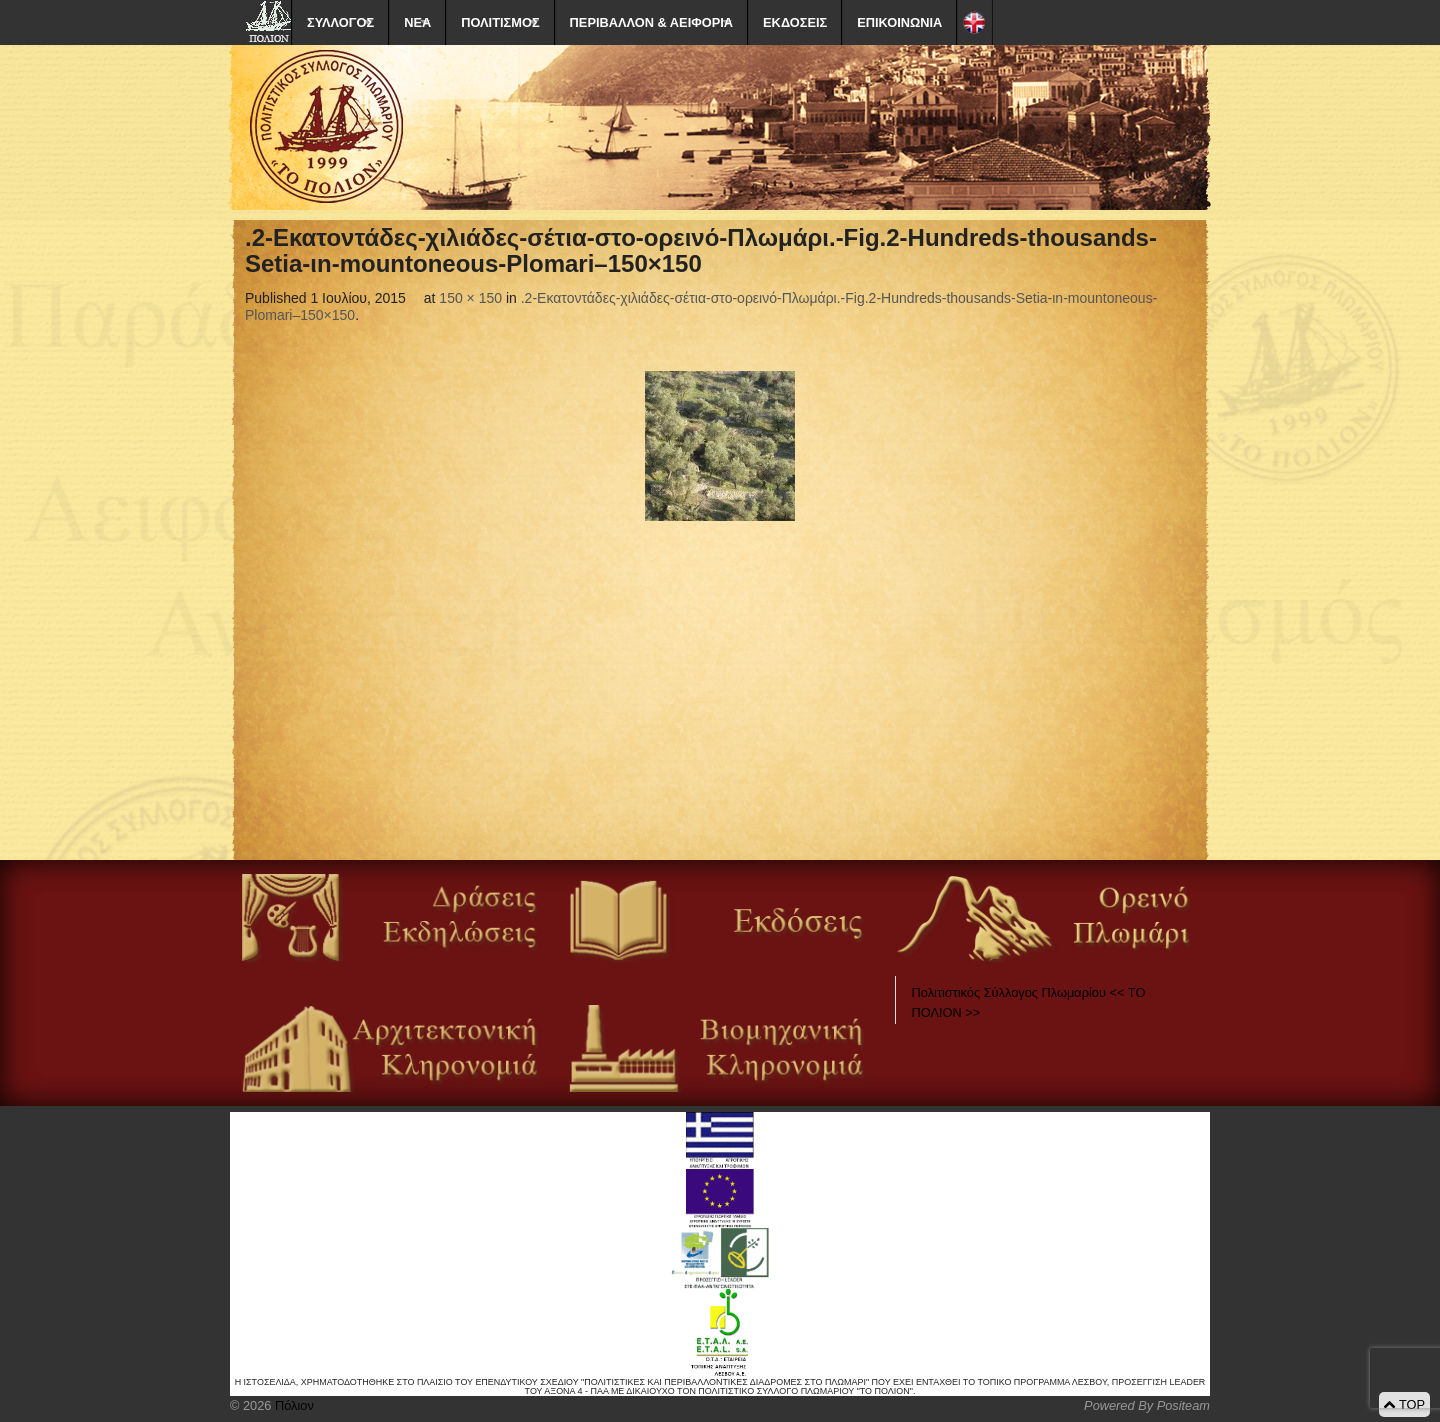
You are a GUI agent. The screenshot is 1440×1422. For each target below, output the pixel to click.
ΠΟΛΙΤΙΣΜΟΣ (500, 22)
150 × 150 (470, 298)
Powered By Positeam (1147, 1405)
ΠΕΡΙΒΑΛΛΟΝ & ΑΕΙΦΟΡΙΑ (651, 22)
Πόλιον (292, 1405)
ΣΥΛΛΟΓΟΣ (340, 22)
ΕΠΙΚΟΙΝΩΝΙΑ (899, 22)
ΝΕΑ (417, 22)
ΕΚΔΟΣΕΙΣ (795, 22)
